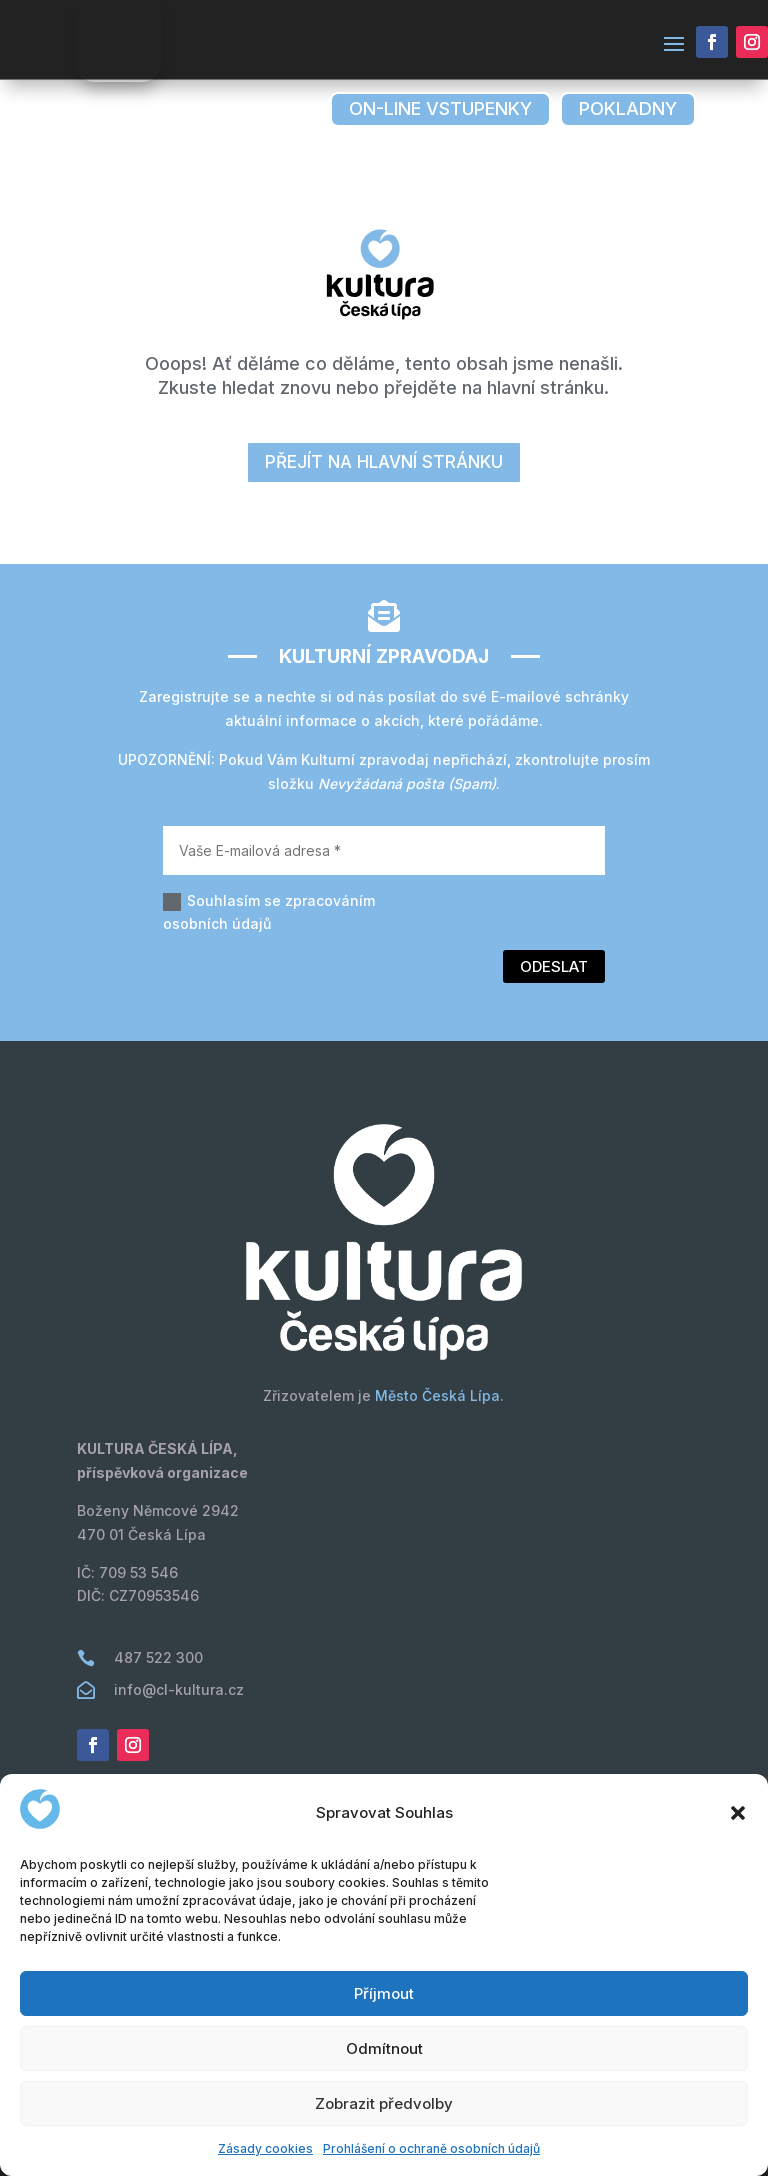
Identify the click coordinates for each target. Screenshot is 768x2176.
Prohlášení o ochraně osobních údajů (431, 2148)
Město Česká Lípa (437, 1395)
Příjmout (384, 1993)
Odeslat (554, 966)
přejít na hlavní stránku (384, 462)
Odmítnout (384, 2048)
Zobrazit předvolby (384, 2103)
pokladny (628, 108)
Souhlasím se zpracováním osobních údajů (269, 912)
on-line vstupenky (440, 108)
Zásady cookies (265, 2148)
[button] (738, 1813)
